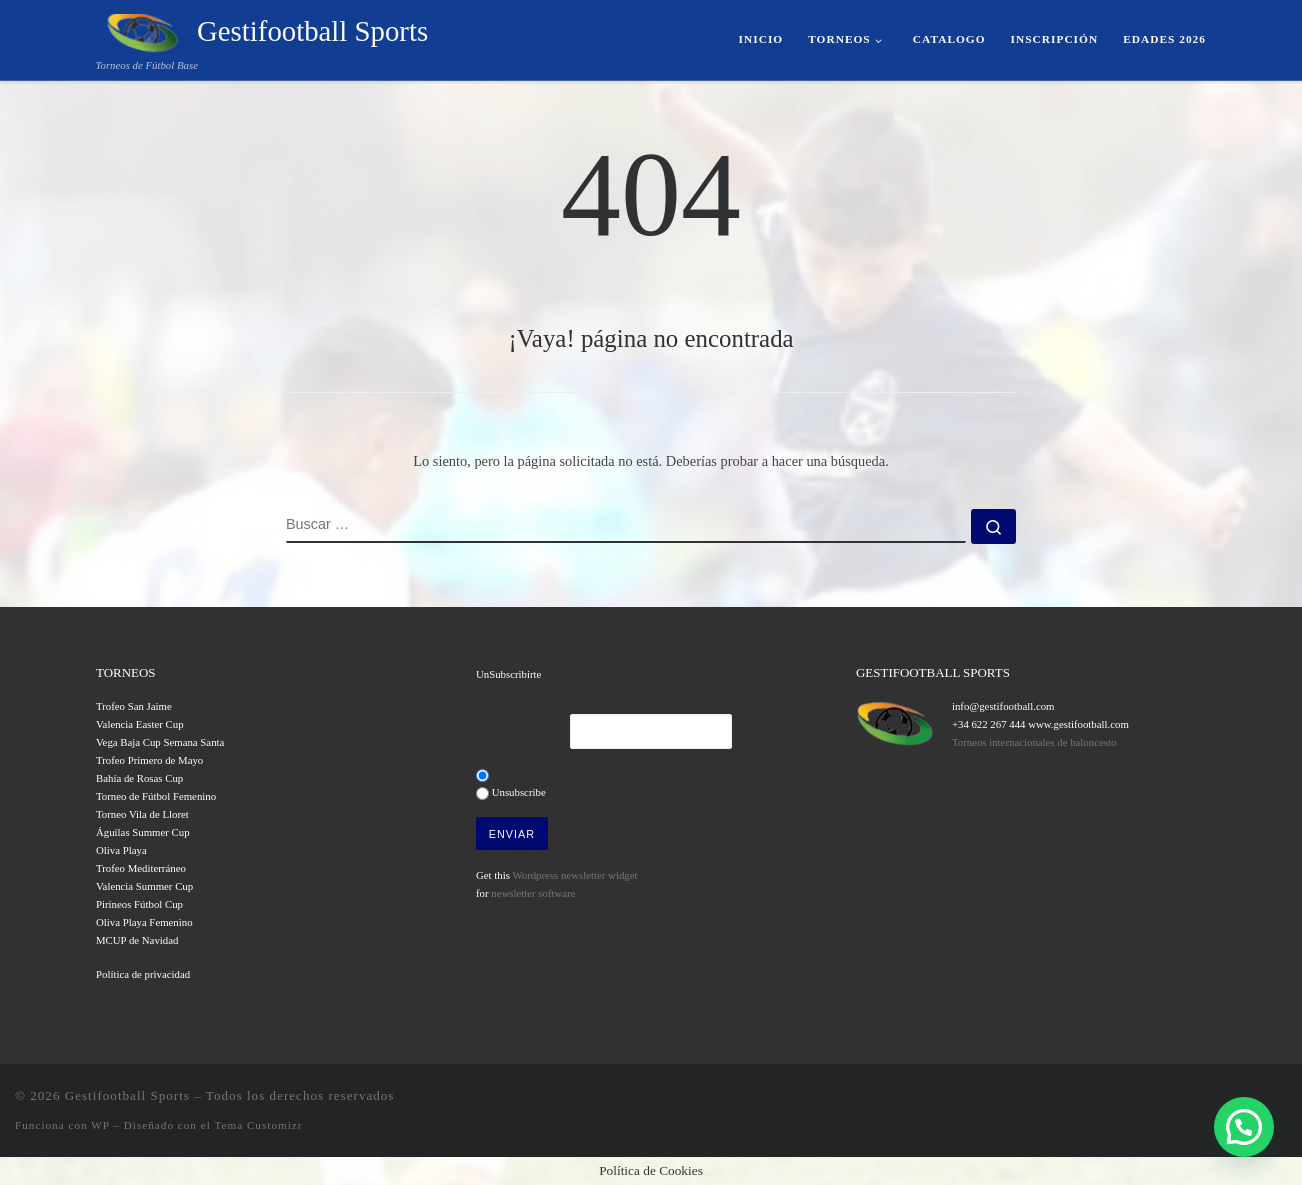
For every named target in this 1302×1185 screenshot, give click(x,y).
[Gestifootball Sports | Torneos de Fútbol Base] (143, 30)
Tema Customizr (258, 1125)
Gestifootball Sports (127, 1095)
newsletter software (533, 893)
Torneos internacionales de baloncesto (1034, 742)
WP (100, 1125)
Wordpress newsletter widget (574, 875)
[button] (1244, 1127)
